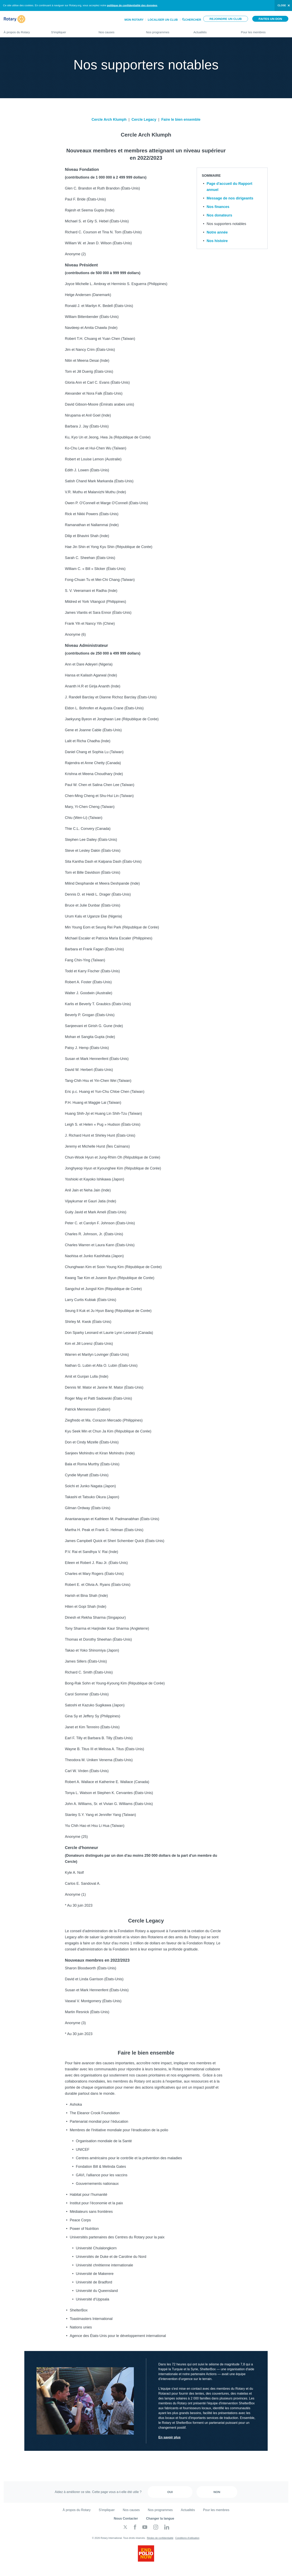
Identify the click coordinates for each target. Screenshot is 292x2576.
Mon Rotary (134, 19)
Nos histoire (217, 241)
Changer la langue (160, 2518)
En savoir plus (169, 2437)
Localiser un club (163, 19)
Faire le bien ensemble (180, 119)
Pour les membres (264, 30)
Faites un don (270, 18)
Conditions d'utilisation (187, 2538)
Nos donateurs (219, 215)
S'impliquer (70, 30)
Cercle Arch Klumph (109, 119)
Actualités (213, 30)
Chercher (193, 19)
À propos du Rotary (23, 30)
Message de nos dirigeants (230, 198)
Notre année (217, 232)
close (282, 5)
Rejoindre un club (225, 18)
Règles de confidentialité (160, 2538)
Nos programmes (165, 30)
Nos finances (218, 207)
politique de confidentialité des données (132, 5)
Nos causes (118, 30)
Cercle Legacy (144, 119)
